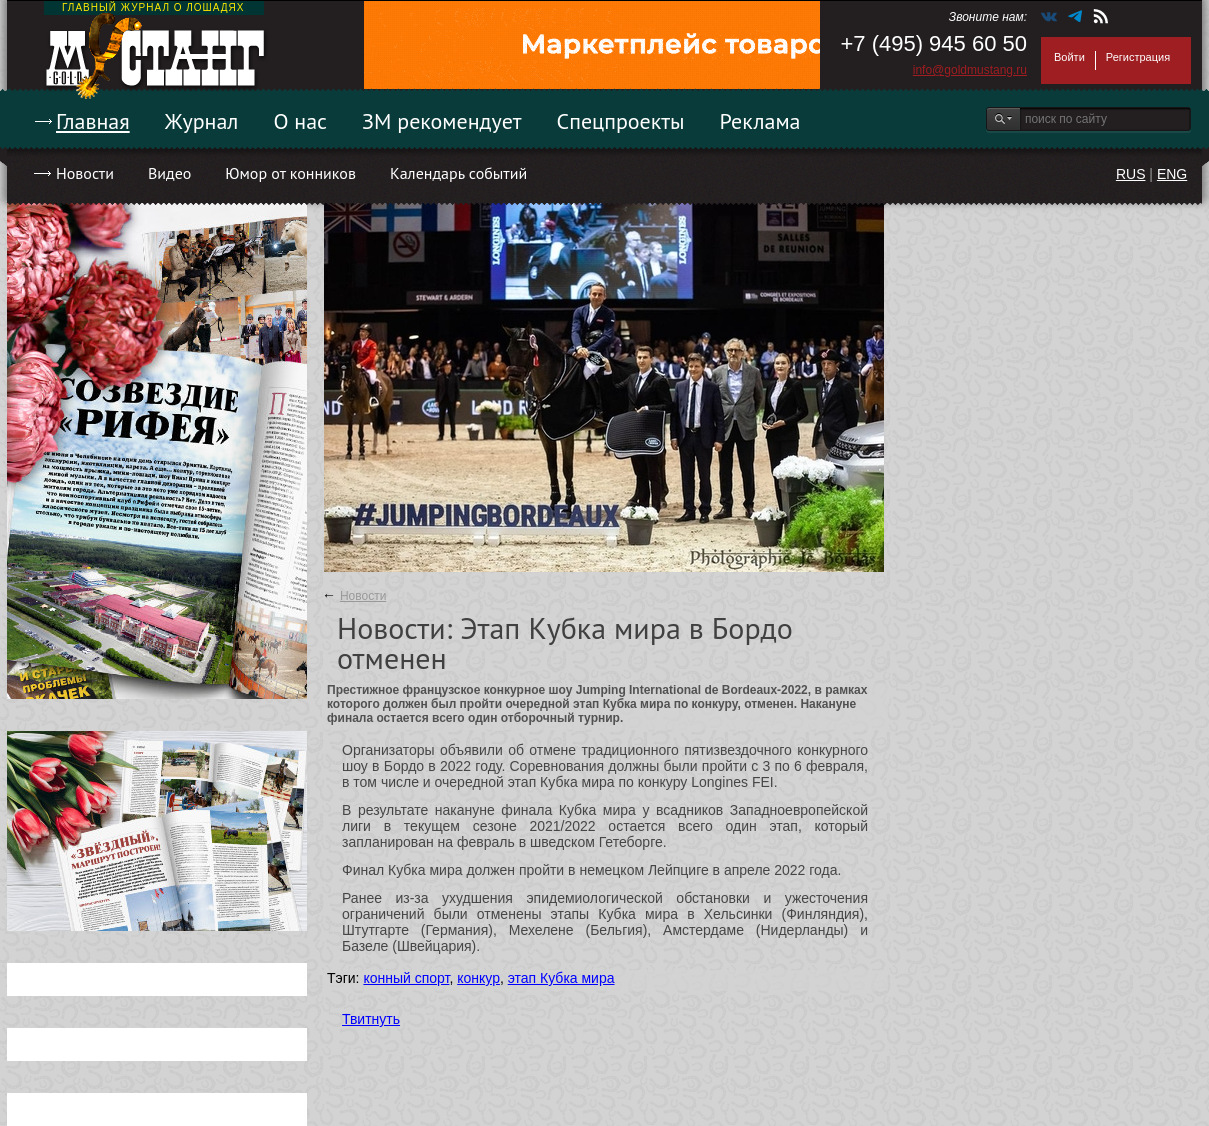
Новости (85, 173)
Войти (1069, 57)
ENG (1172, 174)
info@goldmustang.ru (970, 70)
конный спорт (406, 978)
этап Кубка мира (561, 978)
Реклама (760, 121)
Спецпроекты (621, 121)
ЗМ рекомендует (442, 121)
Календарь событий (458, 173)
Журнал (202, 121)
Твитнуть (371, 1019)
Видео (169, 173)
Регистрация (1138, 57)
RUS (1131, 174)
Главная (93, 121)
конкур (478, 978)
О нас (300, 121)
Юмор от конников (290, 173)
